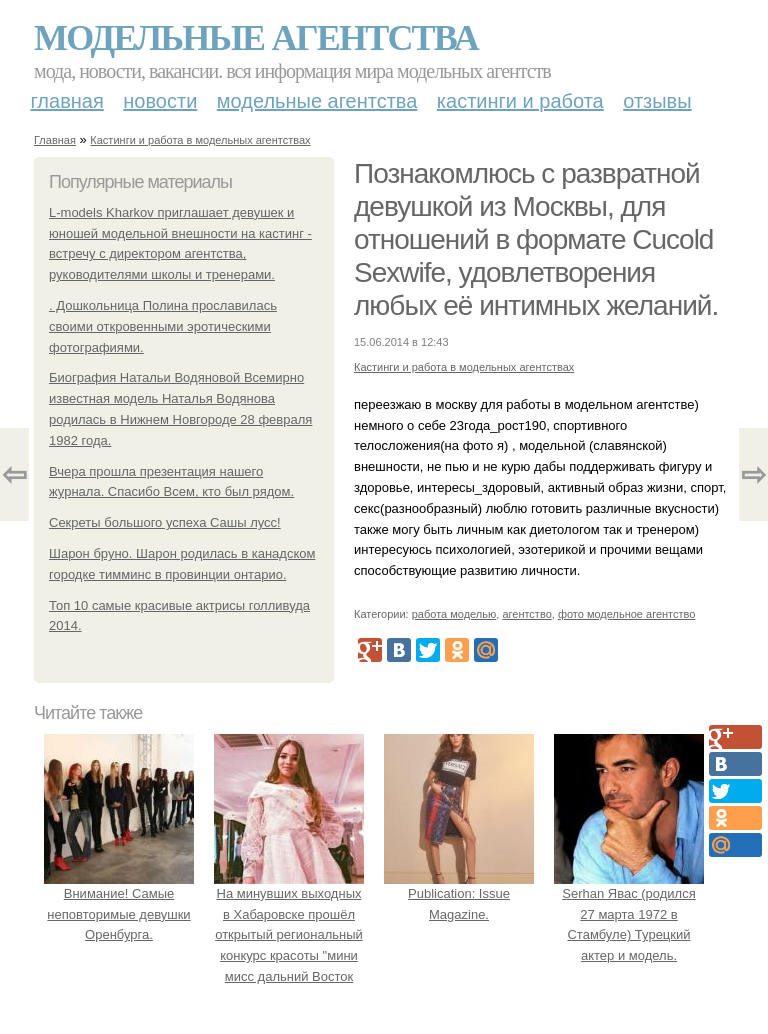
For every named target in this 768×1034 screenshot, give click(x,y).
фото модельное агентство (627, 614)
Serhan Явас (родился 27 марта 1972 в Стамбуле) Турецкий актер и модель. (629, 914)
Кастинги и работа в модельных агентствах (200, 140)
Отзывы (657, 101)
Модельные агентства (256, 38)
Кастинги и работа (520, 101)
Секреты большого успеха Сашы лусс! (165, 522)
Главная (67, 101)
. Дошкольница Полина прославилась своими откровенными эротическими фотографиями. (163, 326)
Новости (160, 101)
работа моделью (454, 614)
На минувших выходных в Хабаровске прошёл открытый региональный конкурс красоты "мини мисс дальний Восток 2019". (289, 935)
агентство (526, 614)
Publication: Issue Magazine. (459, 893)
